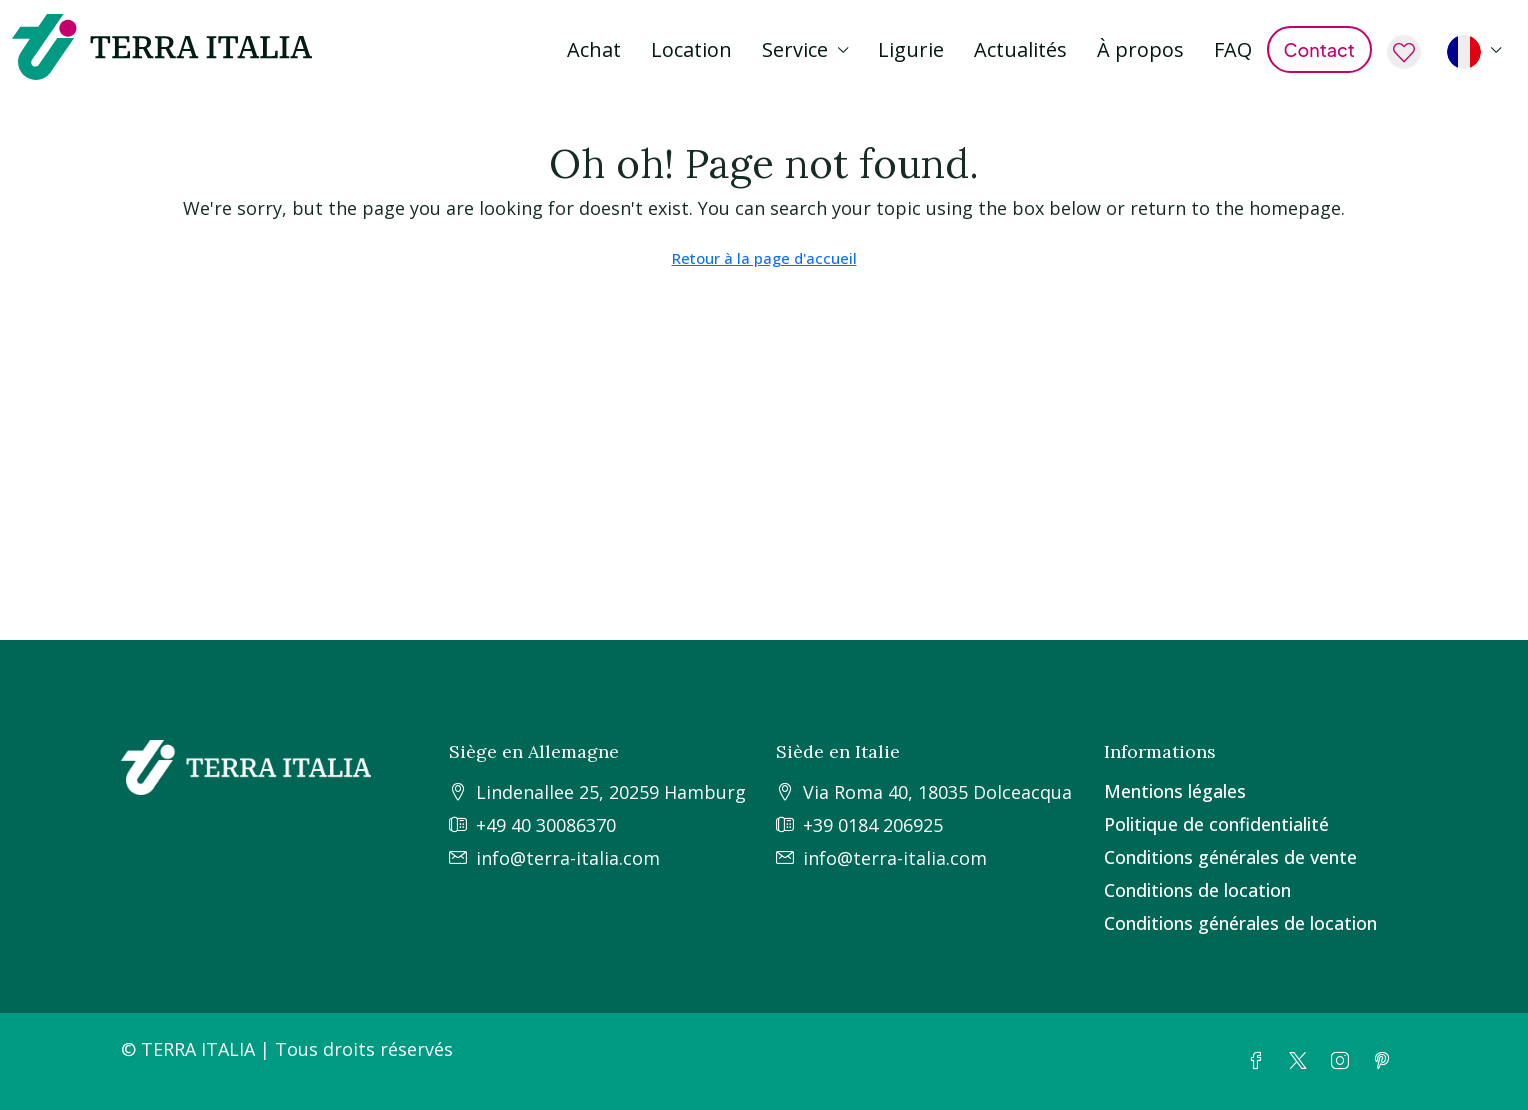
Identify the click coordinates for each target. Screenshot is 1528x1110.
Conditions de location (1197, 890)
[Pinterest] (1386, 1061)
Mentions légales (1175, 791)
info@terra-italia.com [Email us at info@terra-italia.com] (568, 858)
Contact (1319, 49)
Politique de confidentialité (1216, 824)
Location (691, 49)
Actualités (1020, 49)
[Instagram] (1344, 1061)
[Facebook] (1260, 1061)
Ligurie (911, 49)
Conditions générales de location (1240, 923)
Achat (594, 49)
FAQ (1233, 49)
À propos (1140, 49)
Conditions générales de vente (1230, 857)
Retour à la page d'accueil (764, 258)
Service (795, 49)
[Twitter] (1302, 1061)
